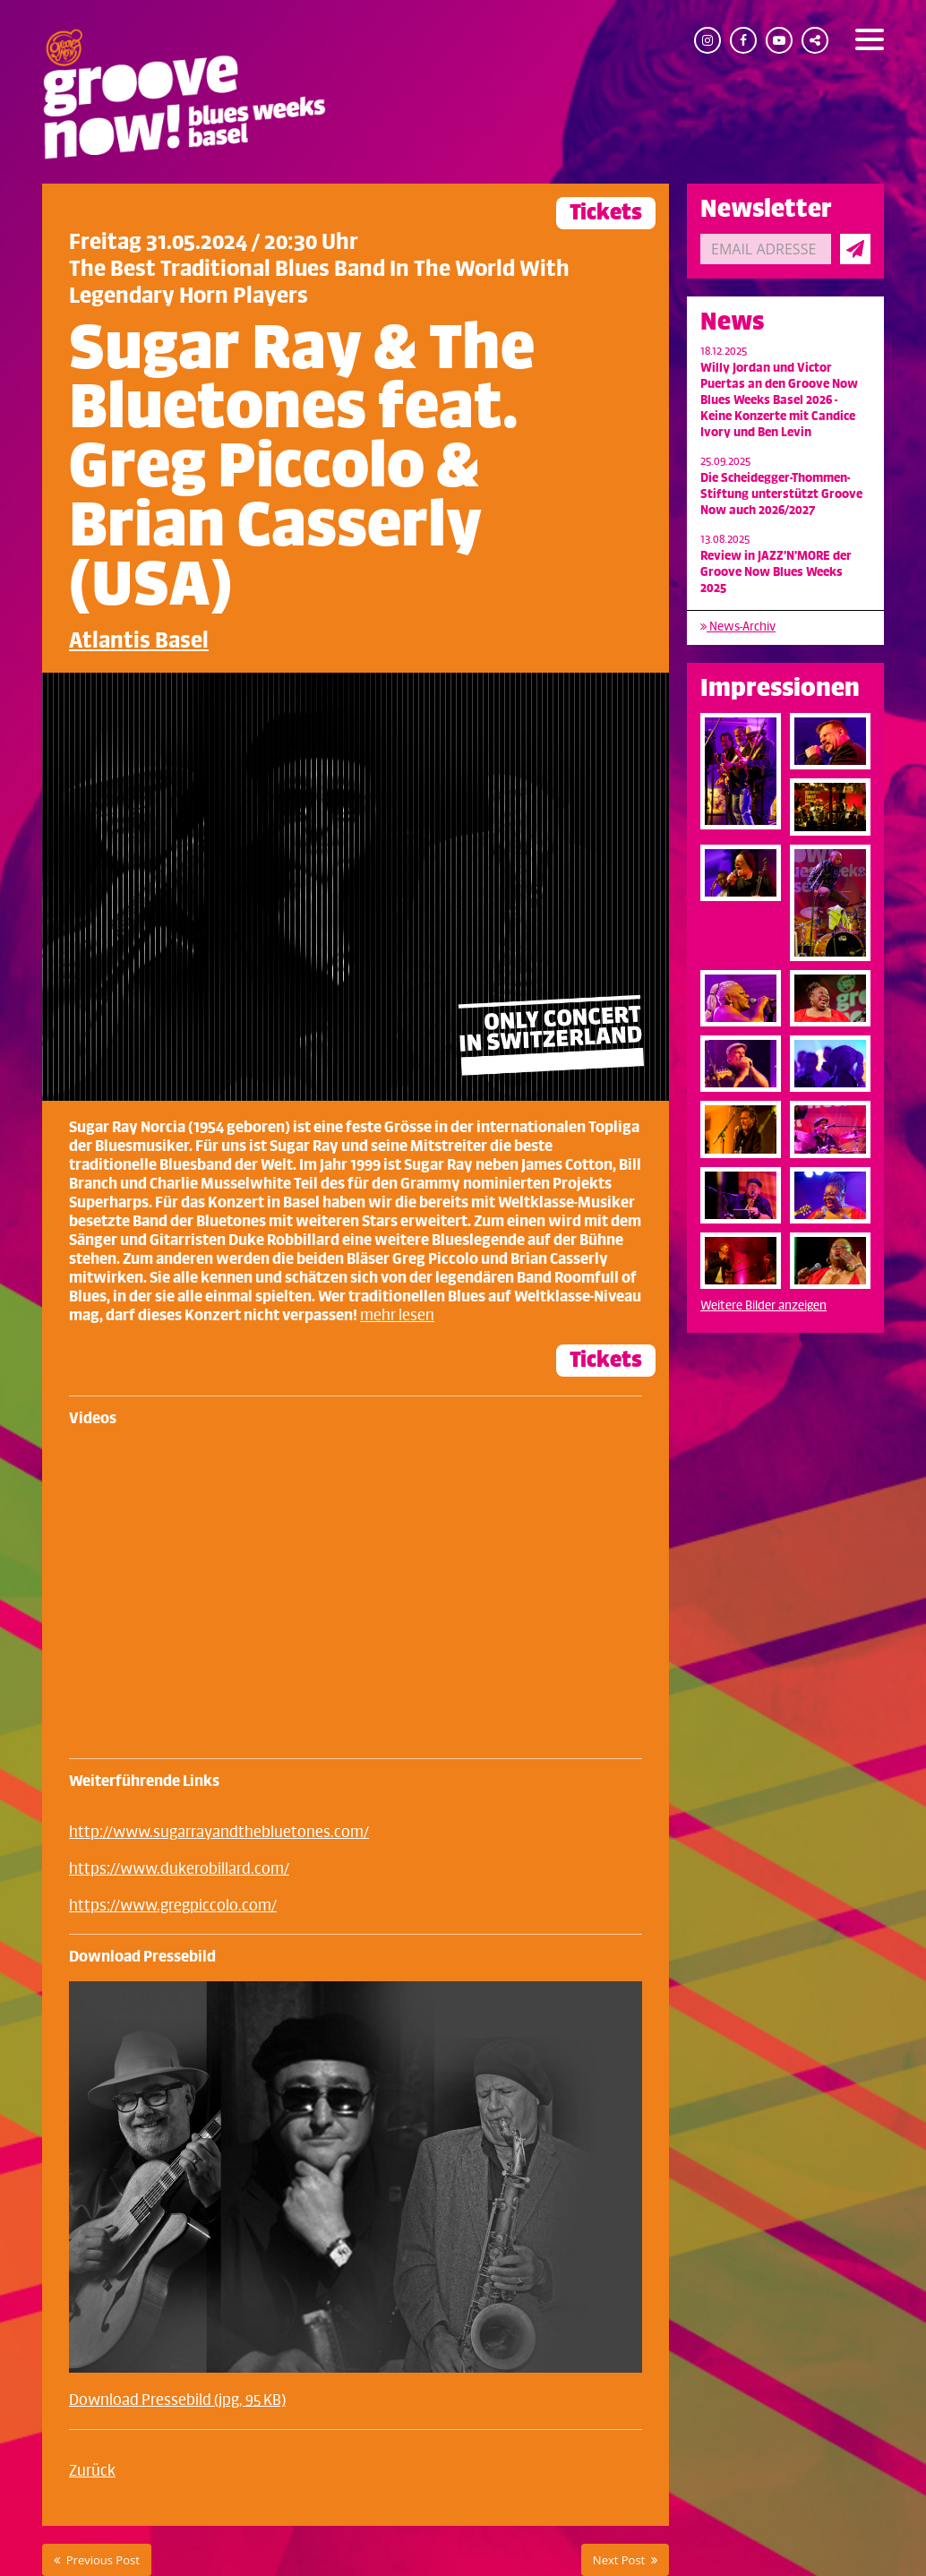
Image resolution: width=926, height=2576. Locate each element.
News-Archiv (738, 626)
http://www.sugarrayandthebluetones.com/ (219, 1832)
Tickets (606, 212)
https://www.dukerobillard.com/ (179, 1869)
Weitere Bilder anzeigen (763, 1305)
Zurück (92, 2471)
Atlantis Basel (139, 641)
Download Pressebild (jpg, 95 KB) (177, 2400)
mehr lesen (397, 1316)
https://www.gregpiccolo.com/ (173, 1906)
